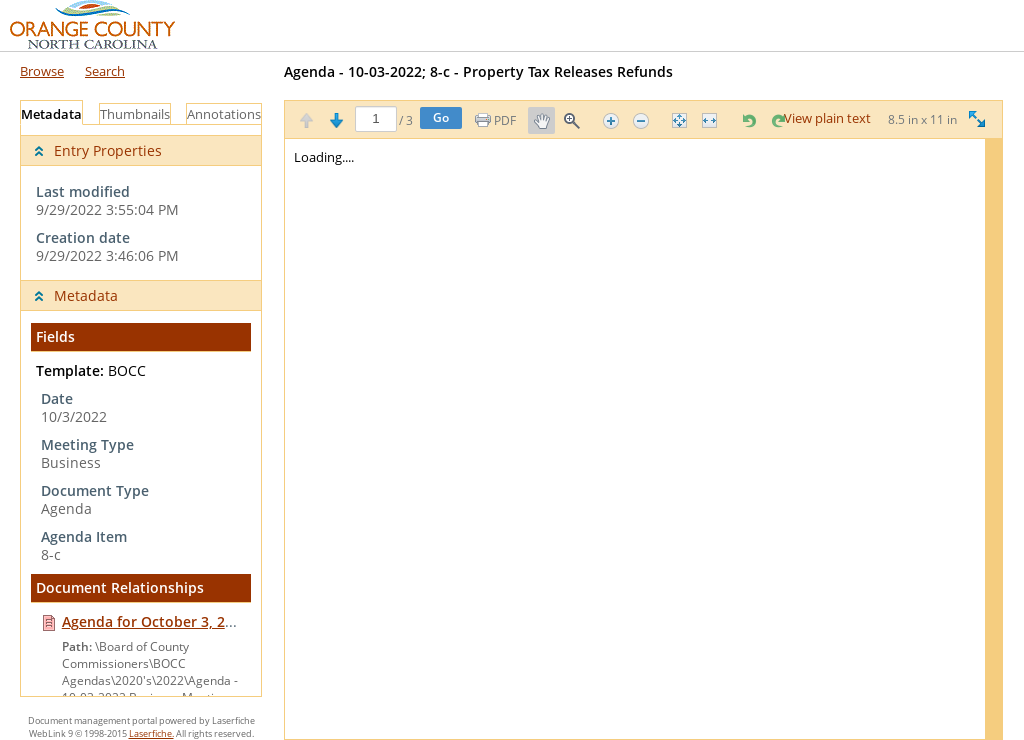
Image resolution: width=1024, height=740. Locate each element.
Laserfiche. (151, 733)
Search (105, 71)
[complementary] (141, 202)
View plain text (827, 119)
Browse (42, 71)
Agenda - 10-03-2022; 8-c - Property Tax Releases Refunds (478, 71)
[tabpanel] (141, 410)
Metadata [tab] (51, 114)
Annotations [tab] (224, 114)
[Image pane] (643, 439)
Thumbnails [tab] (135, 114)
